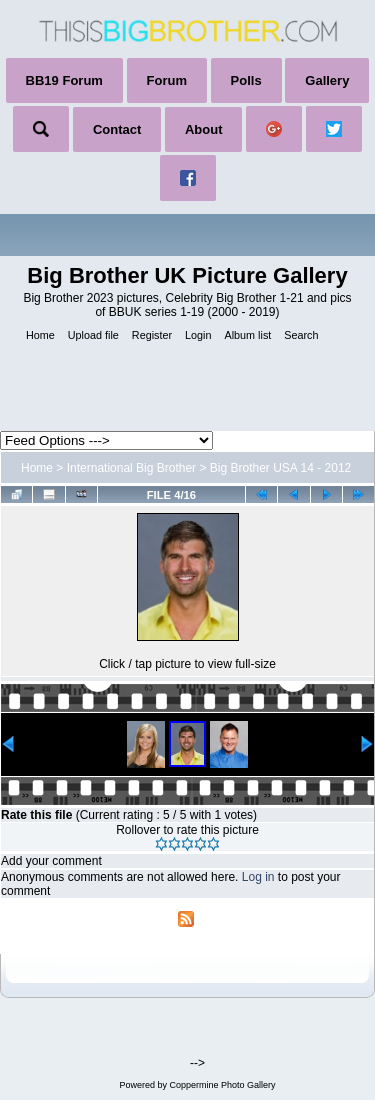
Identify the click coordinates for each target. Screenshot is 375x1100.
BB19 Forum (64, 80)
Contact (117, 129)
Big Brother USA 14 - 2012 (280, 468)
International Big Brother (131, 468)
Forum (167, 80)
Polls (246, 80)
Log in (258, 877)
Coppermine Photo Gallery (222, 1085)
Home (37, 468)
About (204, 129)
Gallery (327, 80)
